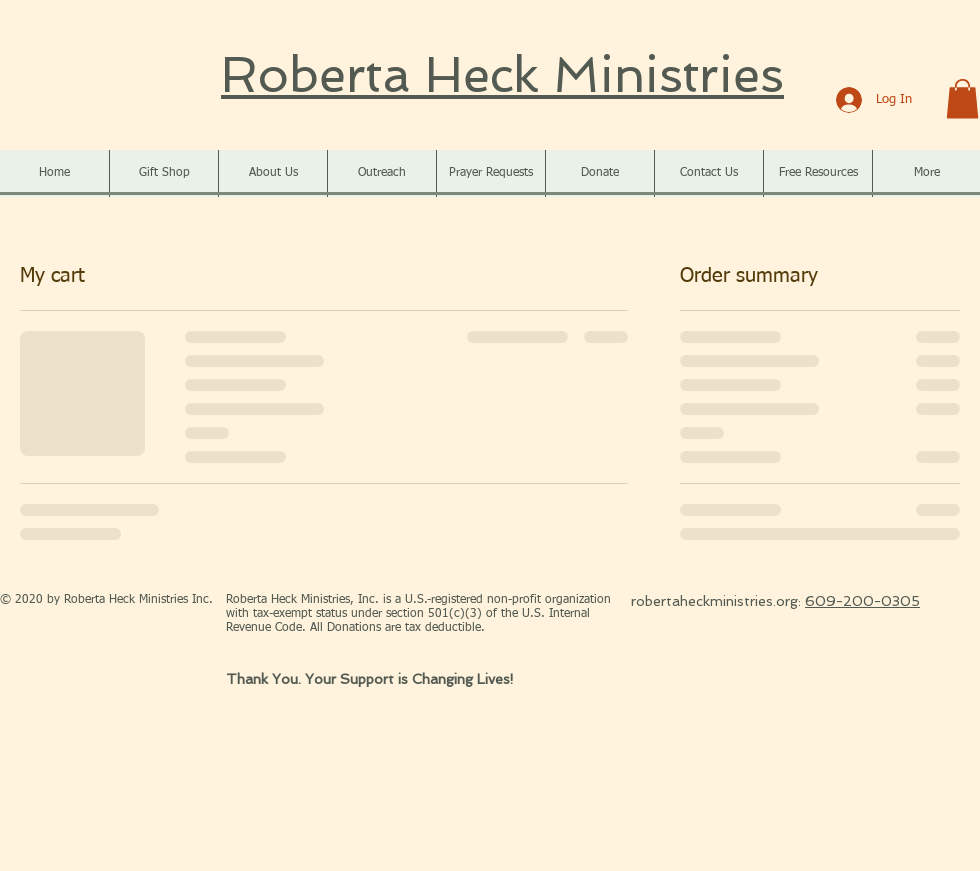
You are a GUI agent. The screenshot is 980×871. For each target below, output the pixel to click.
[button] (962, 98)
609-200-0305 (862, 601)
